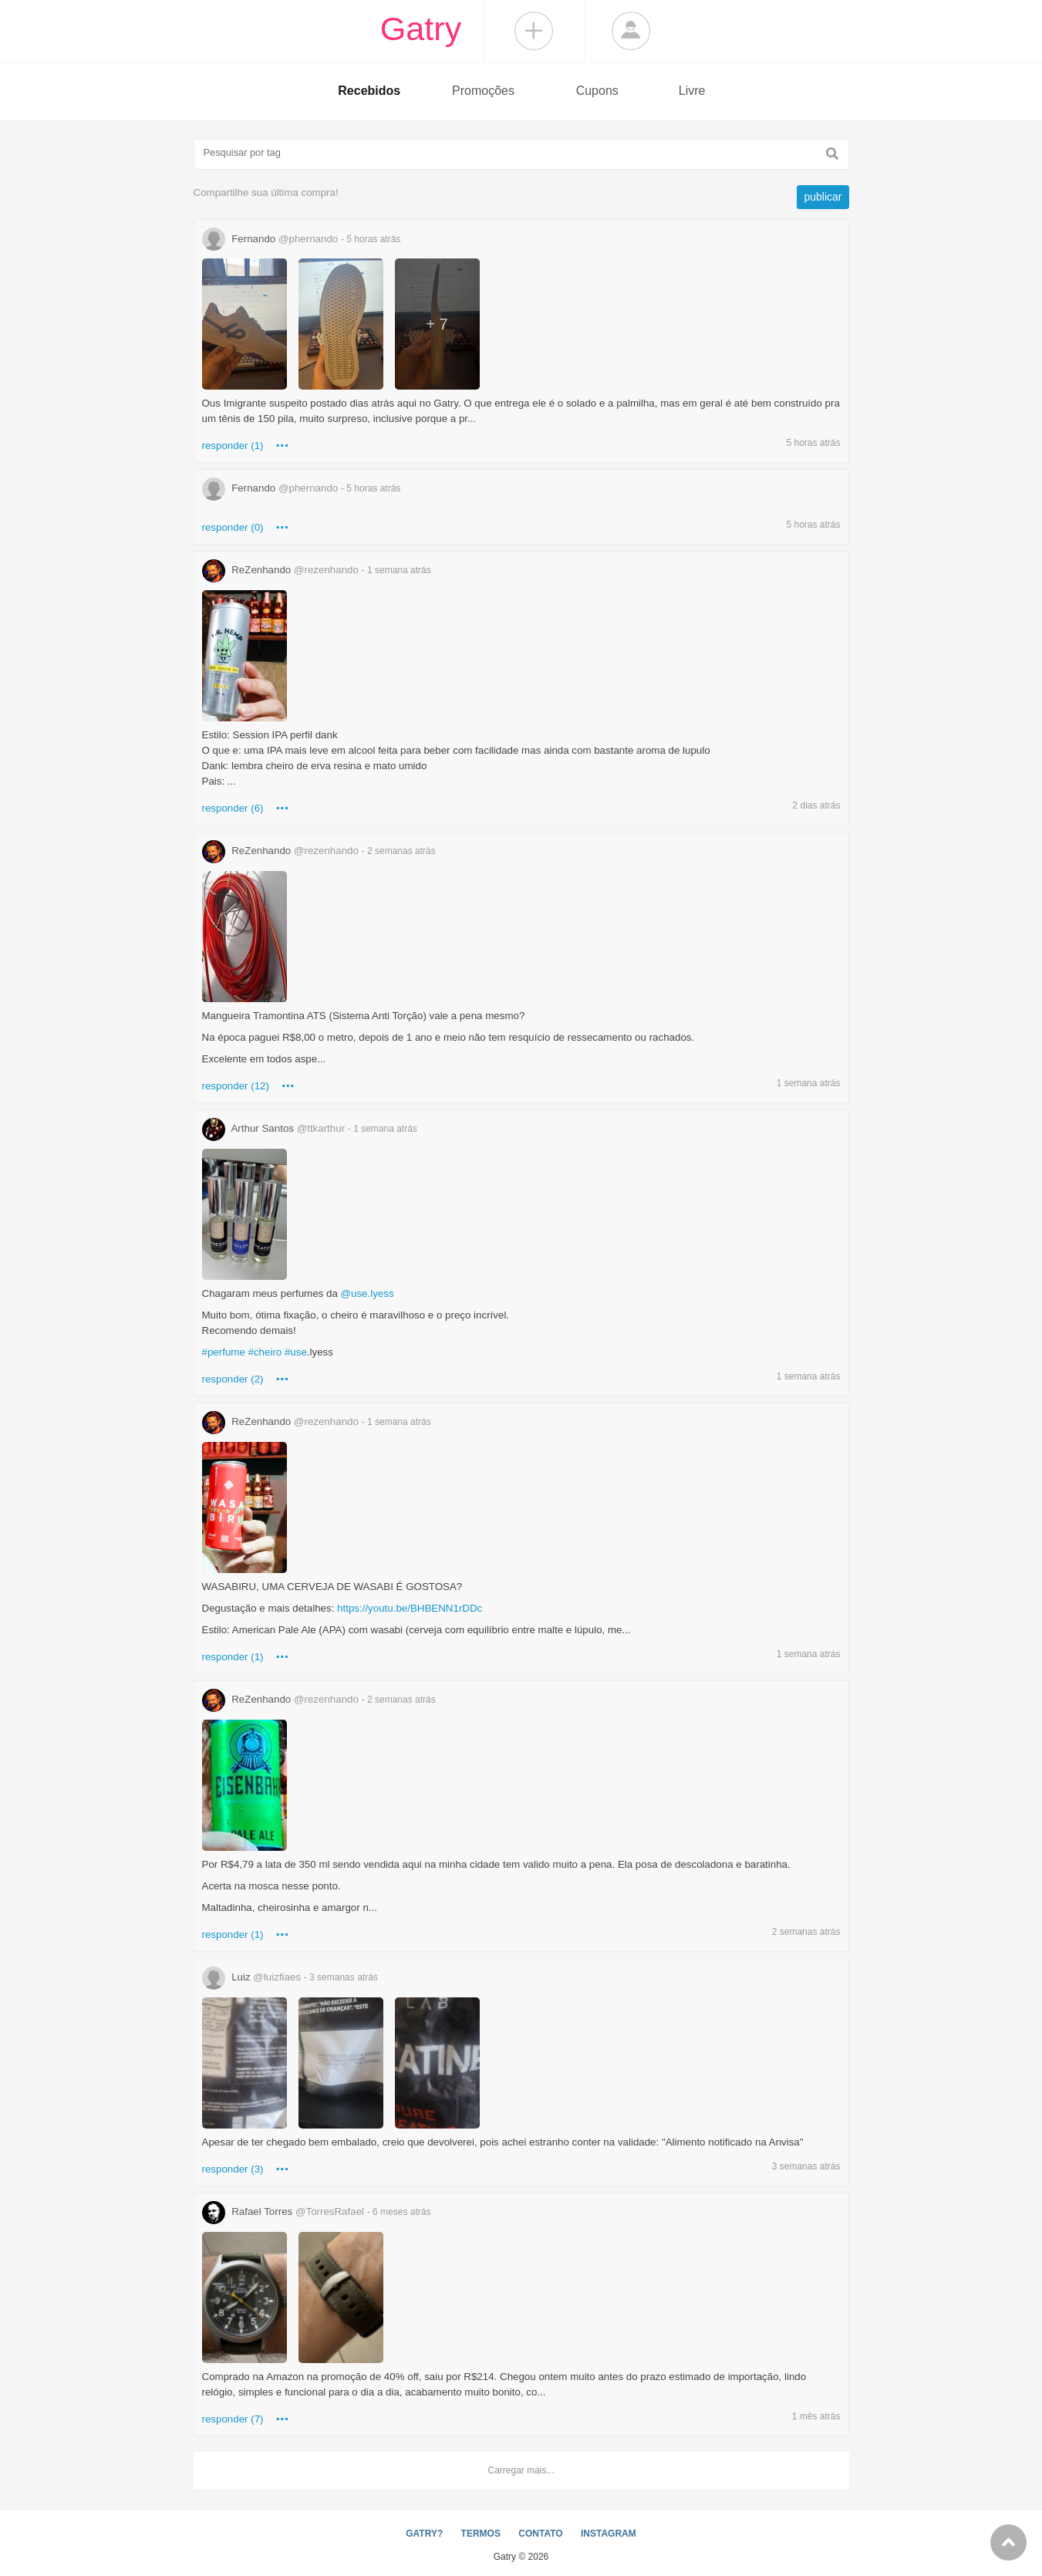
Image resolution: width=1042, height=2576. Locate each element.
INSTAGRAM (608, 2533)
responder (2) (233, 1379)
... (282, 441)
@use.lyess (367, 1293)
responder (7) (233, 2419)
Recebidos (369, 90)
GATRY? (424, 2533)
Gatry (421, 28)
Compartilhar (534, 31)
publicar (822, 197)
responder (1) (233, 445)
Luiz (290, 1977)
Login (631, 31)
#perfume (223, 1352)
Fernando (301, 239)
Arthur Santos (309, 1128)
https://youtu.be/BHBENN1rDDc (409, 1608)
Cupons (597, 90)
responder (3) (233, 2169)
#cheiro (265, 1352)
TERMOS (481, 2533)
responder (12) (235, 1086)
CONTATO (540, 2533)
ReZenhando (316, 570)
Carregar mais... (520, 2470)
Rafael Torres (316, 2211)
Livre (692, 90)
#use (296, 1352)
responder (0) (233, 527)
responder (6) (233, 808)
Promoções (483, 90)
